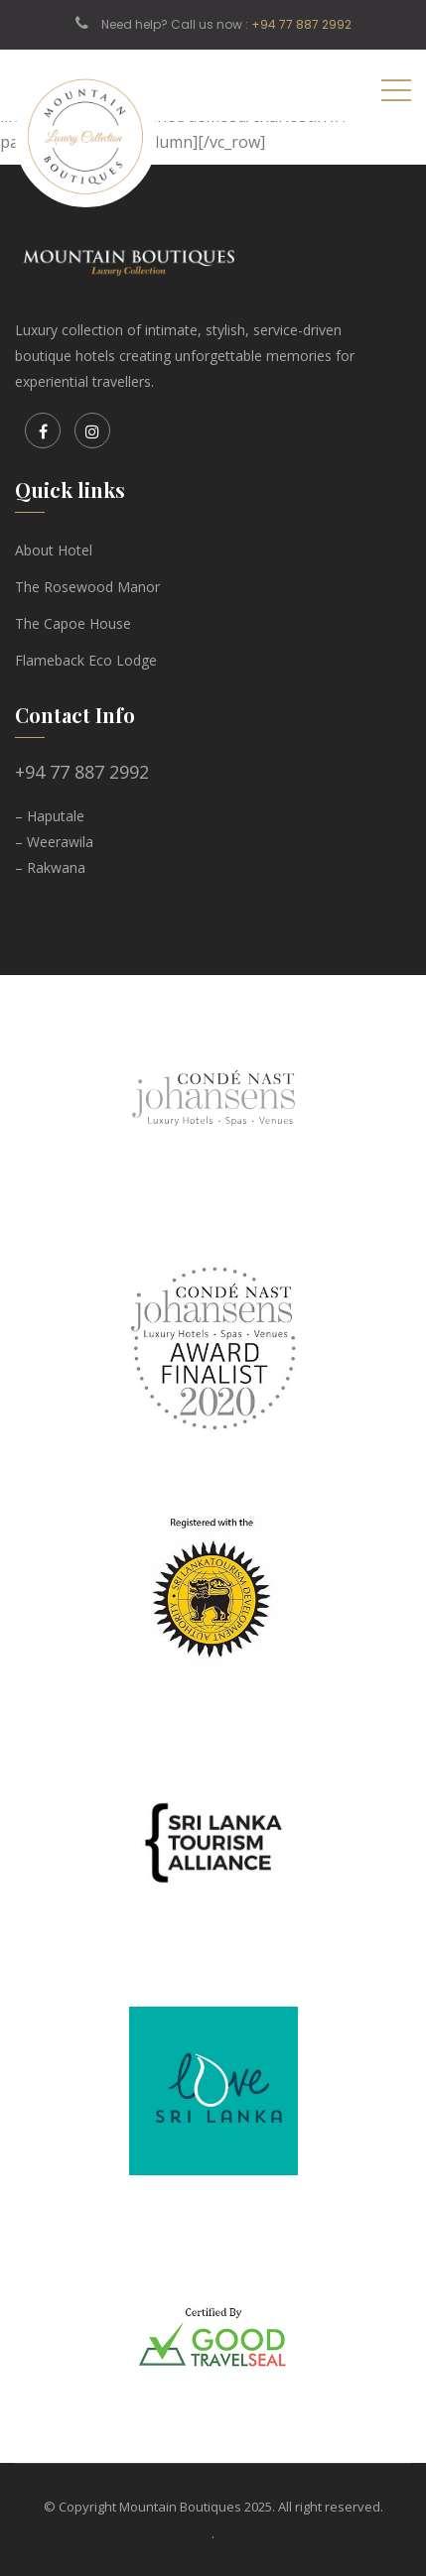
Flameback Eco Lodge (86, 660)
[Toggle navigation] (396, 89)
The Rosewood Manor (87, 586)
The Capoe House (73, 623)
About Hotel (53, 550)
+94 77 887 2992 (301, 24)
